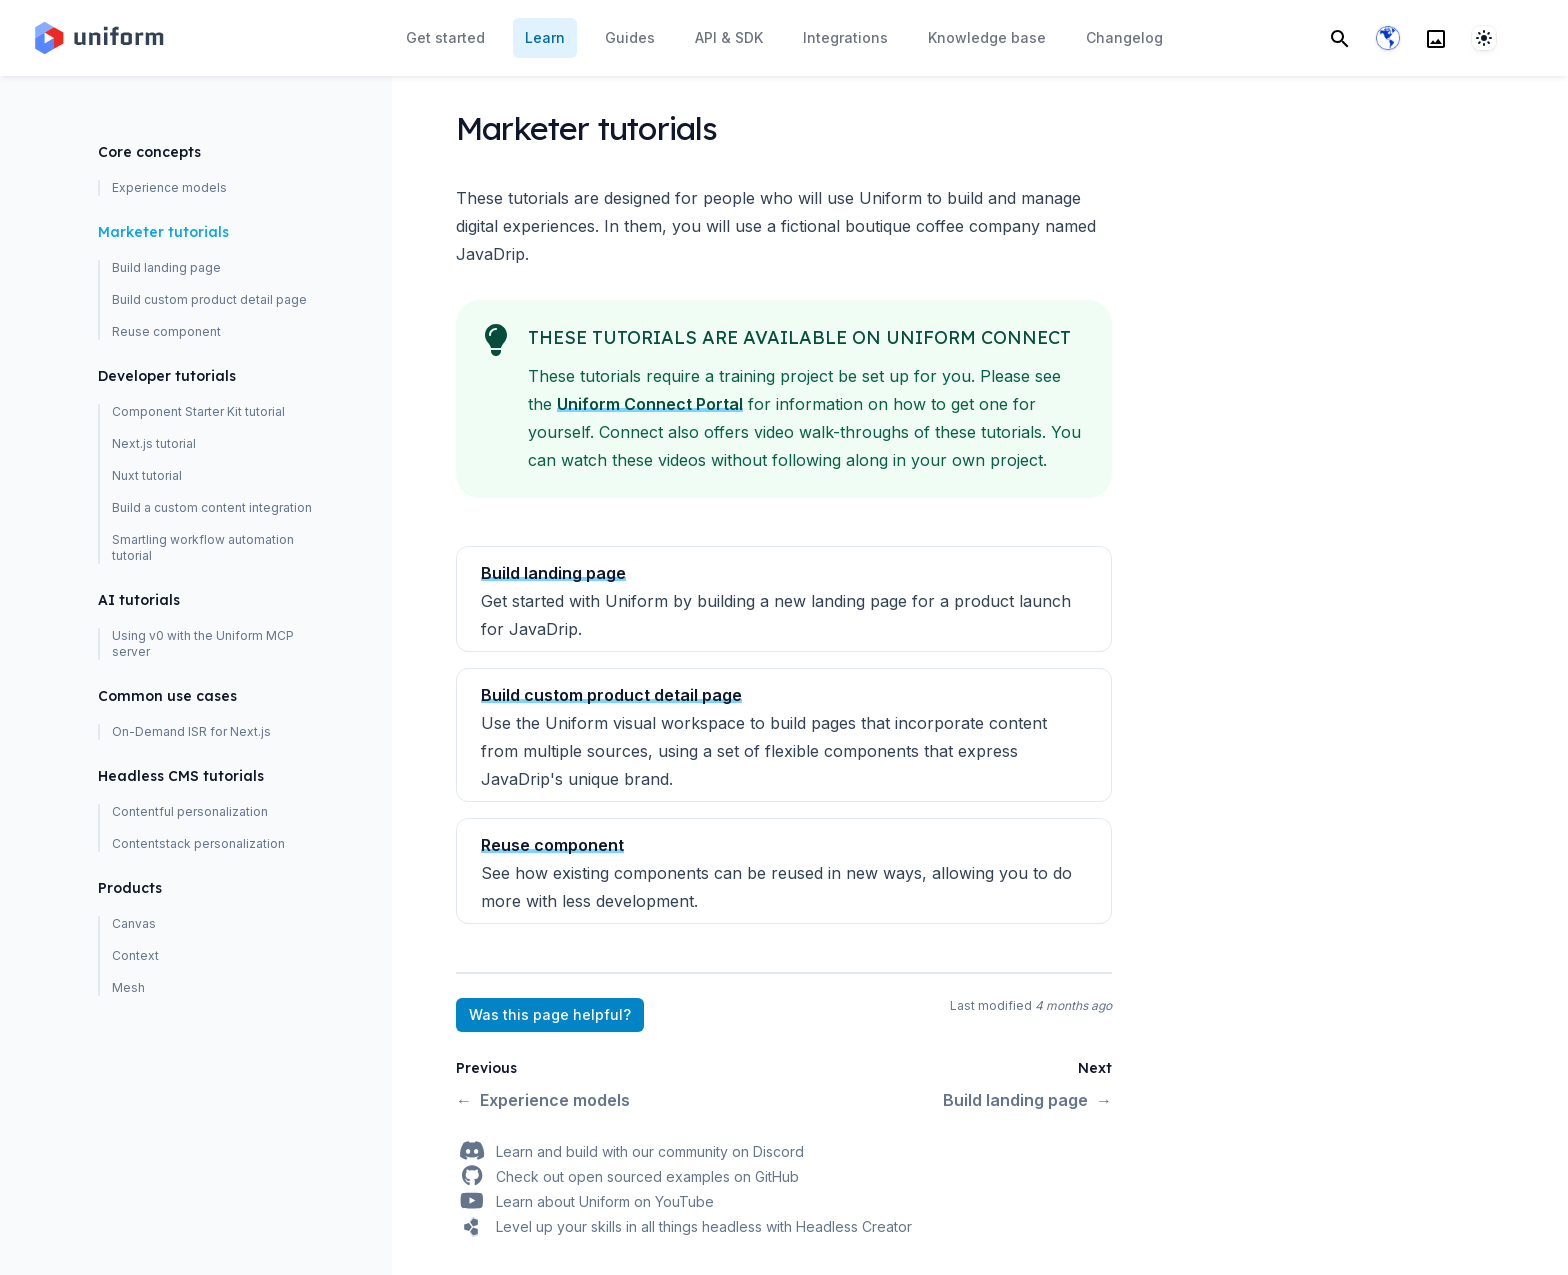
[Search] (1340, 38)
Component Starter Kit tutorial (198, 411)
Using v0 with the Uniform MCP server (203, 643)
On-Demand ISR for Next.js (191, 731)
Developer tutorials (167, 376)
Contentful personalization (190, 811)
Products (130, 888)
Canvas (134, 923)
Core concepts (149, 152)
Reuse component (166, 331)
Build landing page (166, 267)
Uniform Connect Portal (650, 404)
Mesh (128, 987)
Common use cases (167, 696)
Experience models (169, 187)
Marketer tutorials (163, 232)
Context (135, 955)
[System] (1484, 38)
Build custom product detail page (209, 299)
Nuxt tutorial (147, 475)
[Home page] (98, 38)
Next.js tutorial (154, 443)
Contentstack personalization (198, 843)
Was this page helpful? (550, 1014)
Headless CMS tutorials (181, 776)
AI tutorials (139, 600)
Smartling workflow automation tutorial (203, 547)
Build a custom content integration (212, 507)
